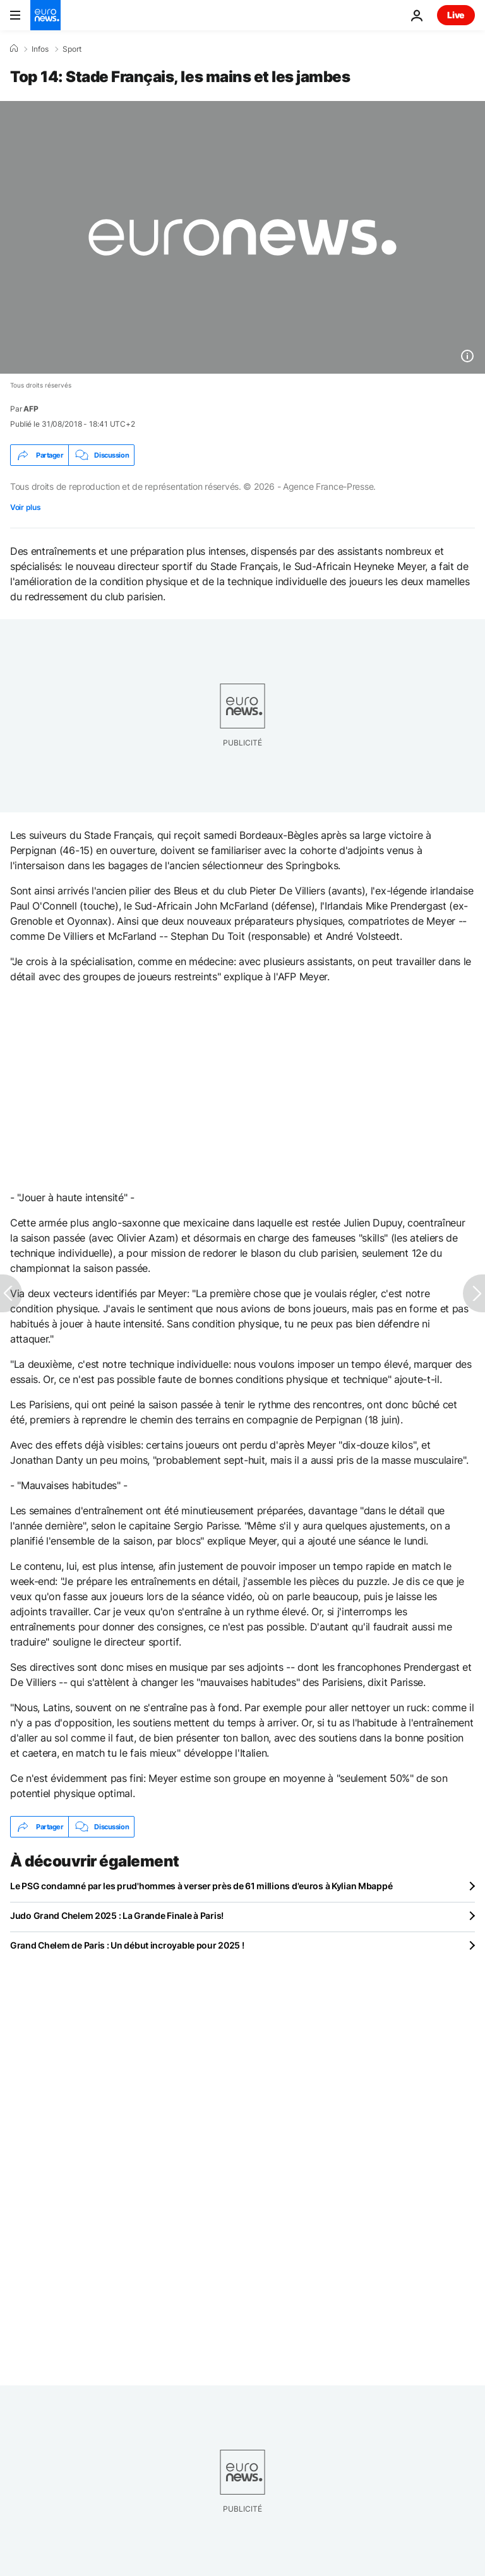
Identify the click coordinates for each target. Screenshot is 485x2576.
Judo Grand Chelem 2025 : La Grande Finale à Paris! (117, 1915)
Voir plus (25, 507)
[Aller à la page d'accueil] (45, 15)
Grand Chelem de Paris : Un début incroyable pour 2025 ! (127, 1945)
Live (456, 14)
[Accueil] (14, 48)
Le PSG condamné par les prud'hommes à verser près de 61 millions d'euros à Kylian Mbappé (201, 1885)
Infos (40, 49)
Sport (72, 49)
